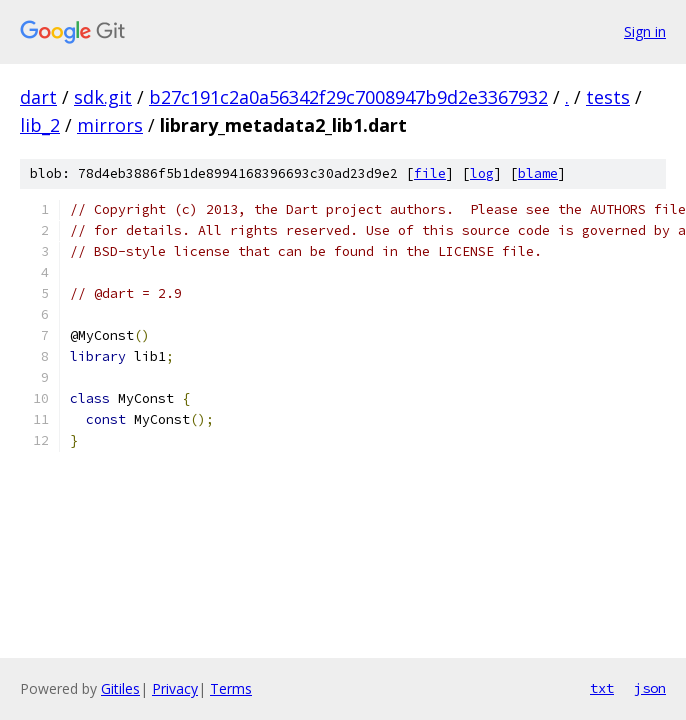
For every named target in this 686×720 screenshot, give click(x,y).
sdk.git (103, 97)
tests (608, 97)
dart (38, 97)
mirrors (110, 125)
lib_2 (40, 125)
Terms (231, 688)
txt (602, 688)
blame (538, 173)
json (650, 688)
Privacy (175, 688)
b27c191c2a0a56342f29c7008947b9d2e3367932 (348, 97)
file (430, 173)
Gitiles (120, 688)
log (482, 173)
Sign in (645, 31)
